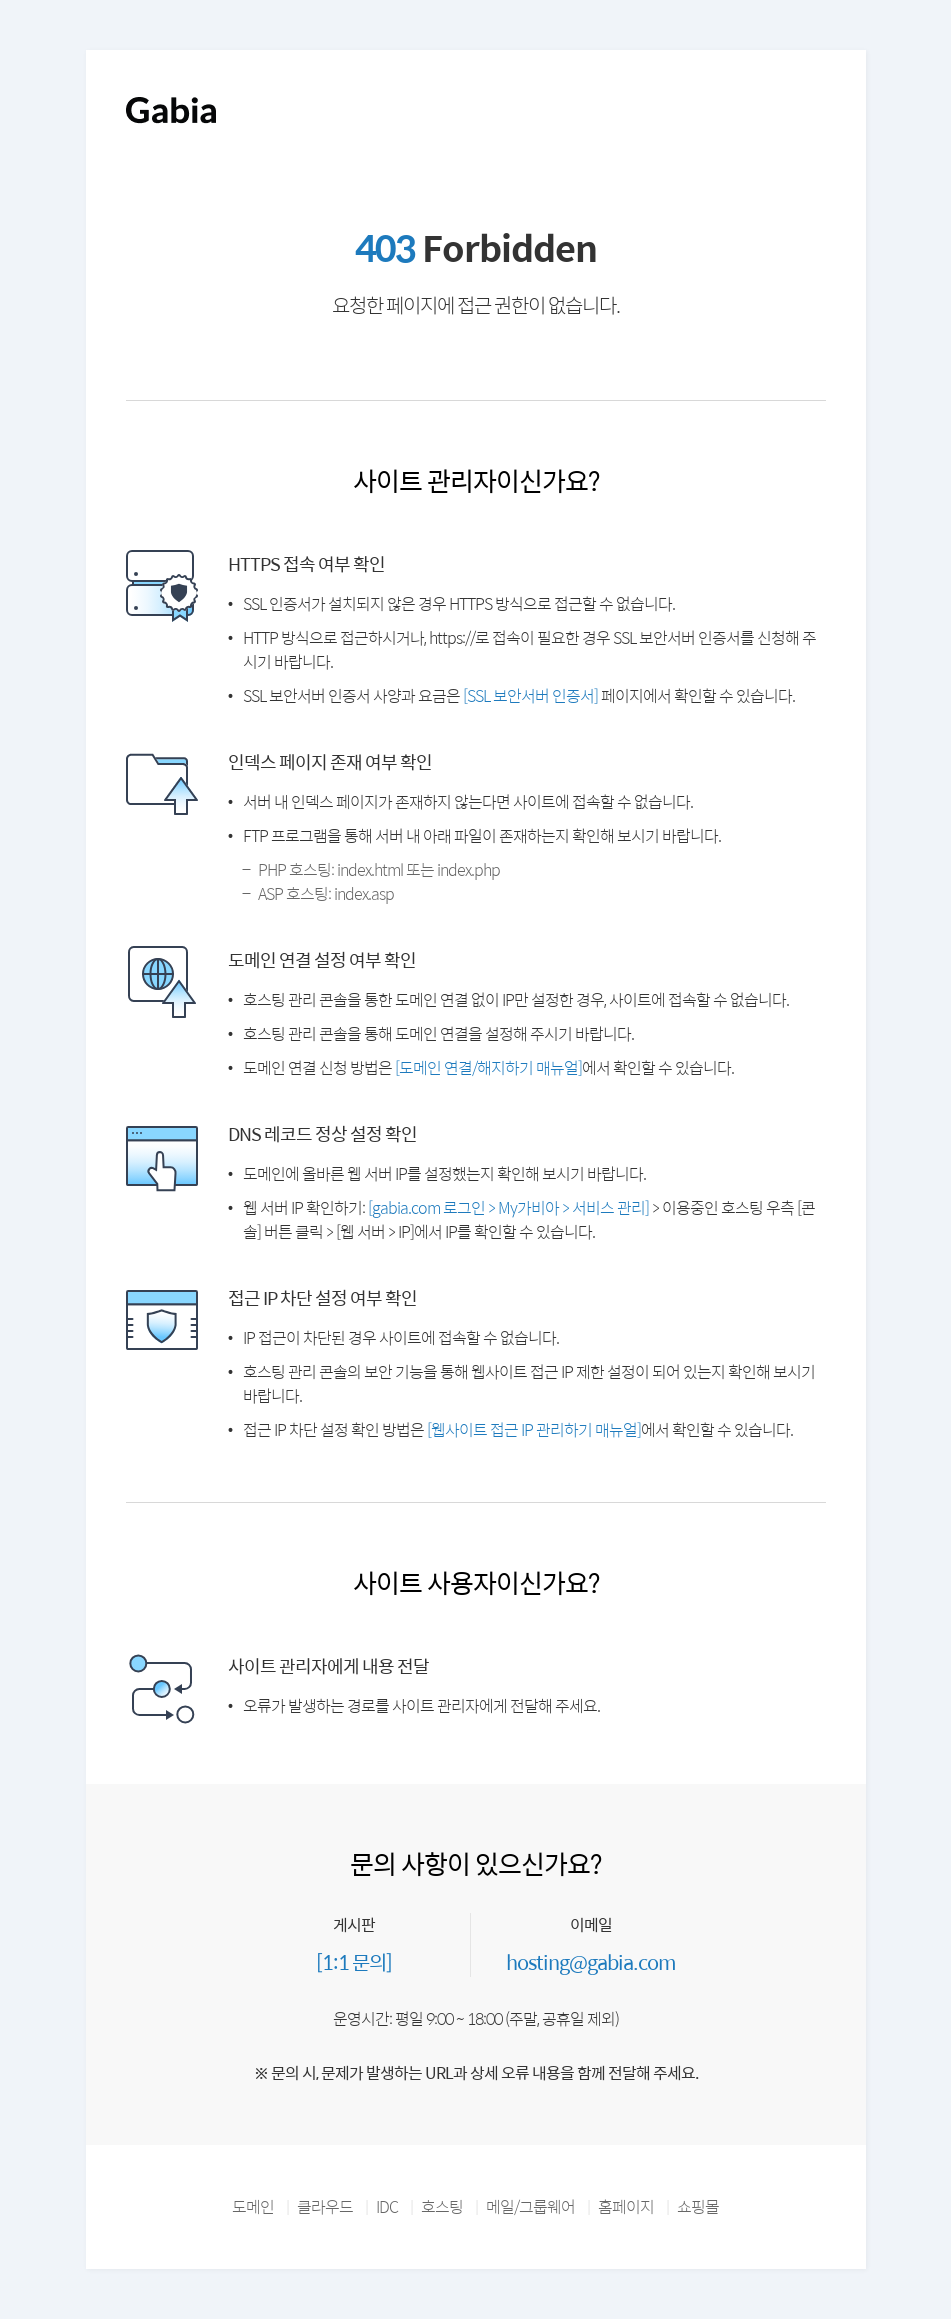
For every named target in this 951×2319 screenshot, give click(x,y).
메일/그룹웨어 (530, 2206)
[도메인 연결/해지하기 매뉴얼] (488, 1067)
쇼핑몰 (698, 2206)
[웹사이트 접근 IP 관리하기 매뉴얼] (534, 1429)
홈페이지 (626, 2206)
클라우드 (325, 2206)
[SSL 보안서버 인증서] (530, 695)
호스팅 (442, 2206)
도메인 (253, 2206)
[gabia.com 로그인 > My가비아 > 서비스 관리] (508, 1207)
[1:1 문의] (354, 1961)
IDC (387, 2206)
